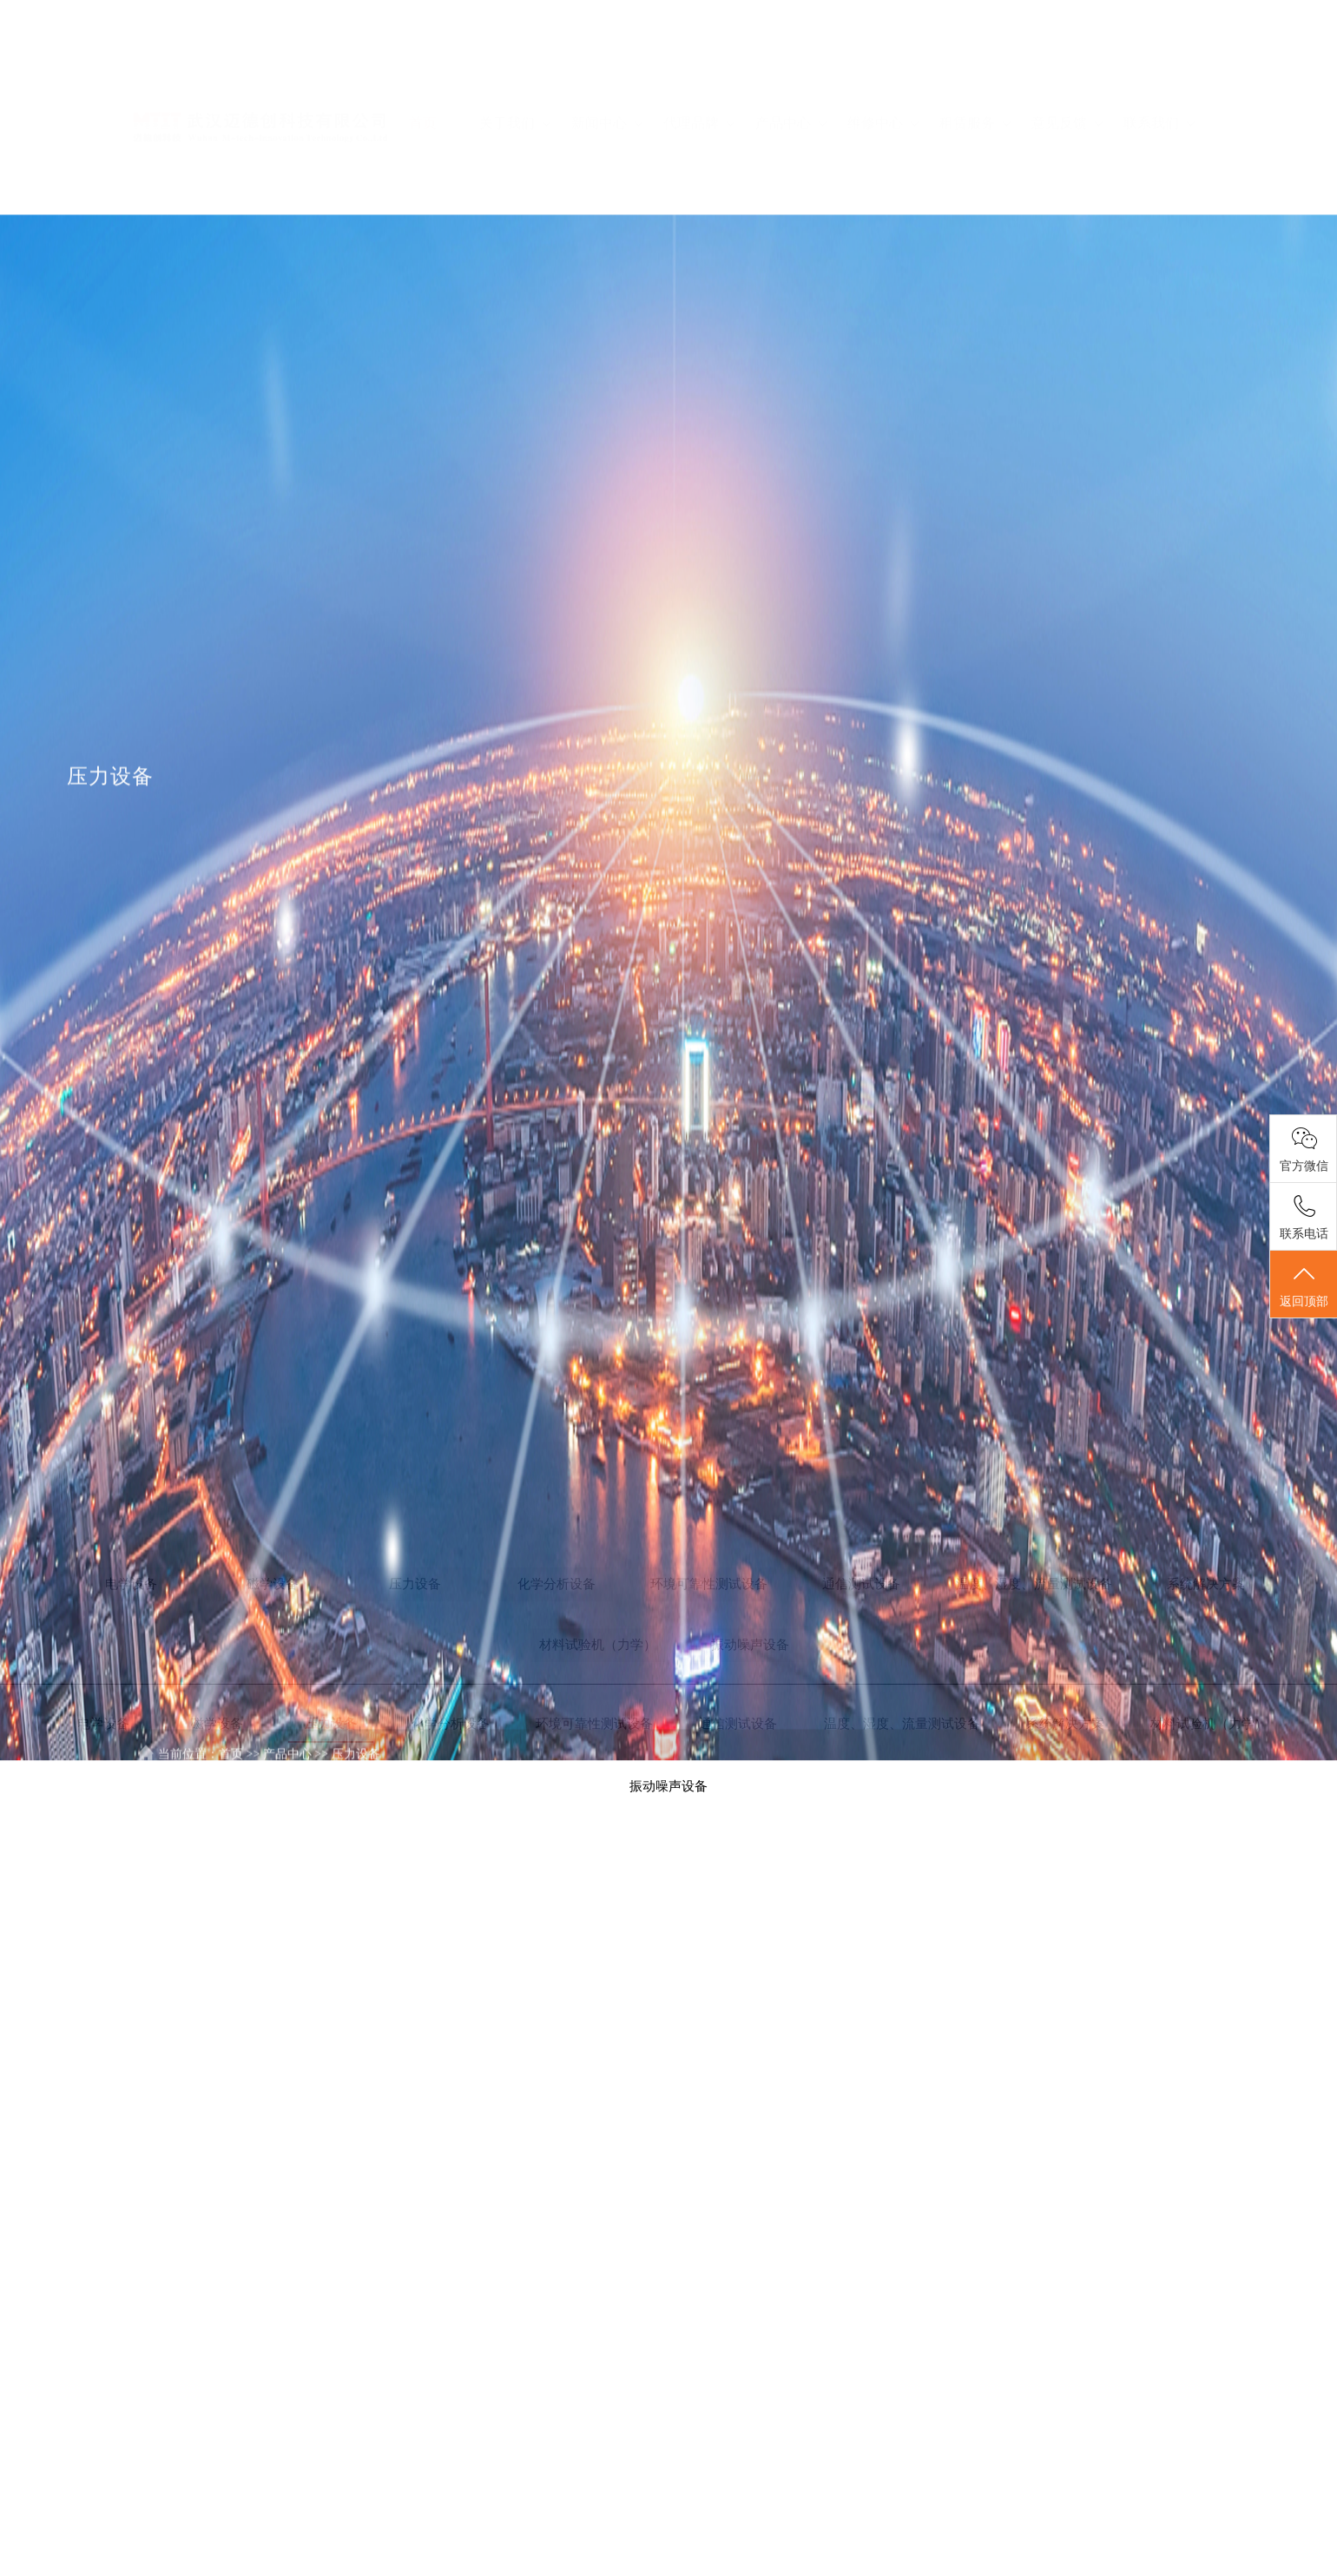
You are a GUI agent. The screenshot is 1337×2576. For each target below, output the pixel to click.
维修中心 (883, 59)
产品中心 (791, 59)
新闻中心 (606, 59)
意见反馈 (1067, 59)
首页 (423, 59)
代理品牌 (698, 59)
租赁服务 (975, 59)
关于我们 (514, 59)
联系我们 (1159, 59)
